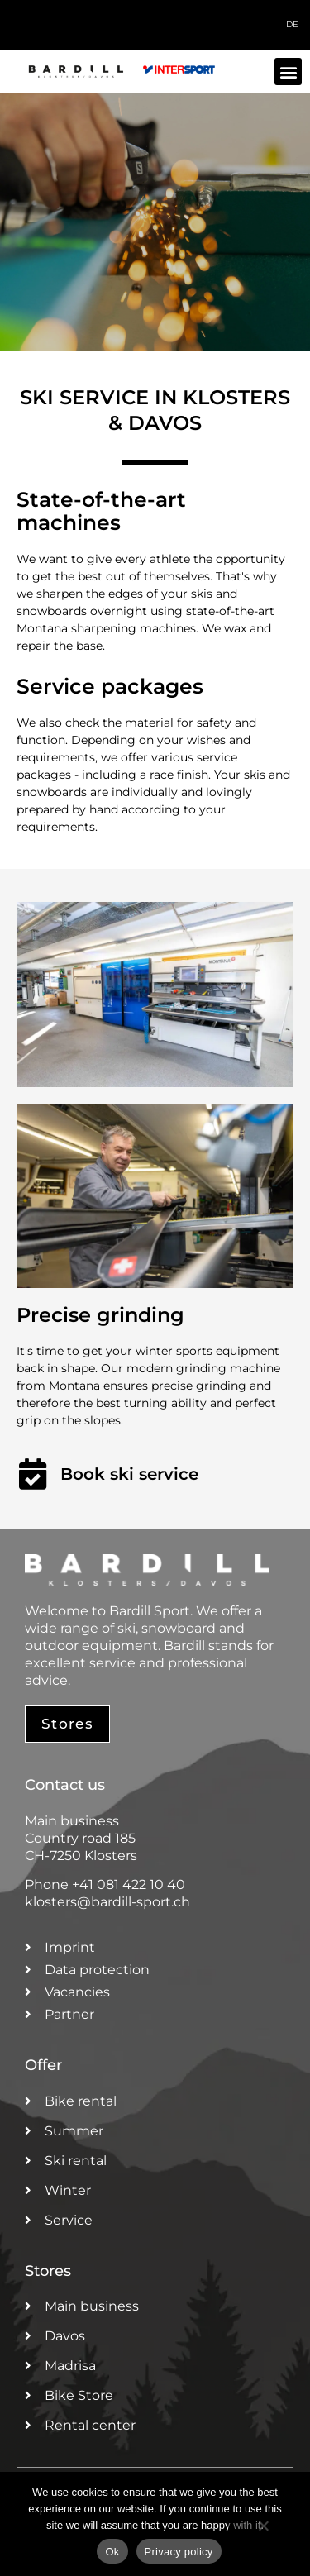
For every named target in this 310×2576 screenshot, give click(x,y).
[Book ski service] (32, 1474)
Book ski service (129, 1474)
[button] (288, 71)
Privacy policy (179, 2551)
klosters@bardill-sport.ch (107, 1902)
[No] (263, 2534)
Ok (112, 2551)
